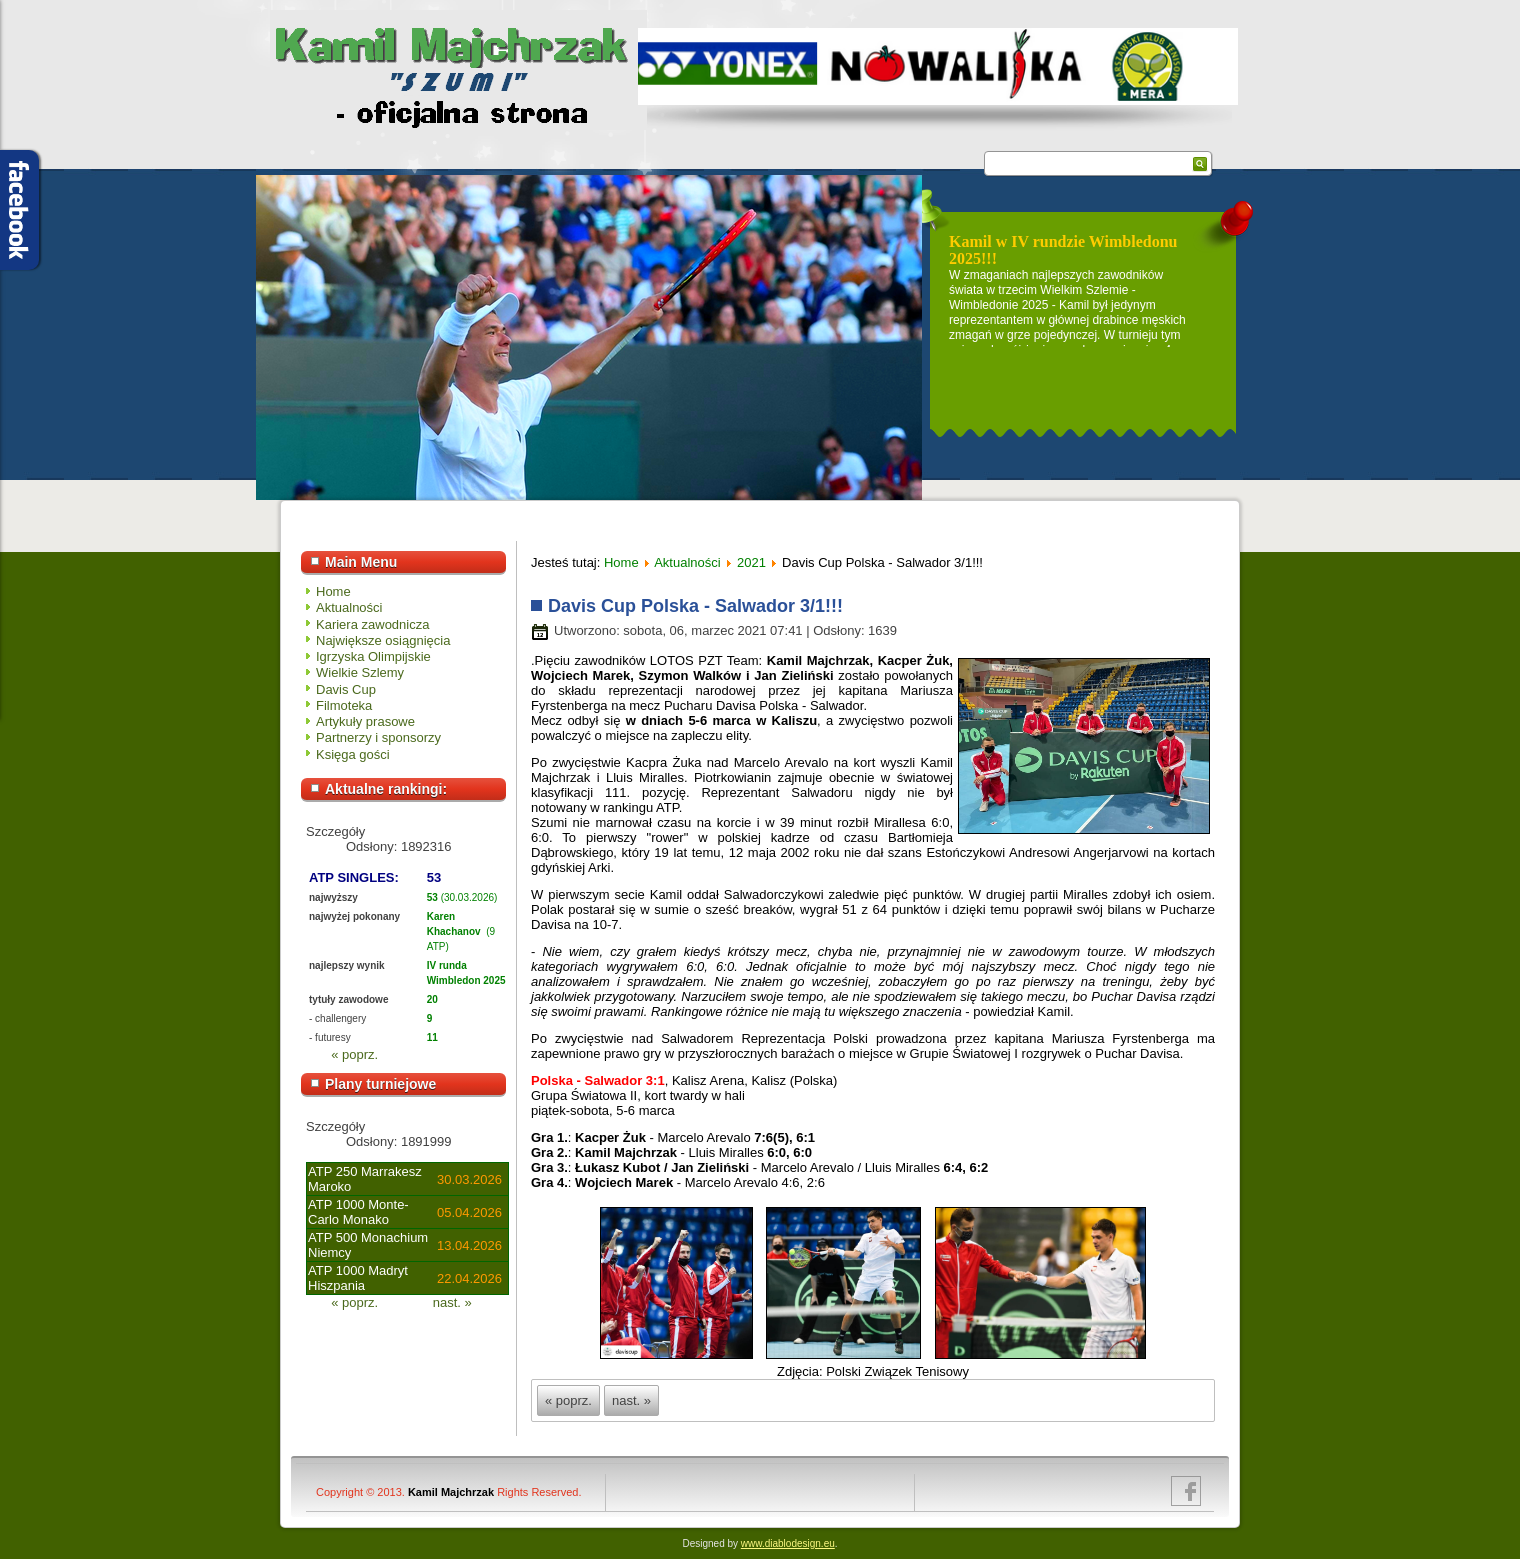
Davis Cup (346, 689)
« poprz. (354, 1054)
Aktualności (349, 607)
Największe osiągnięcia (383, 640)
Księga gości (353, 754)
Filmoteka (344, 705)
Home (333, 591)
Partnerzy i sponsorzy (378, 737)
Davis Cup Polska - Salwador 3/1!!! (695, 606)
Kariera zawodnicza (372, 624)
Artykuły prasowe (365, 721)
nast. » (452, 1302)
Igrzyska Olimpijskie (373, 656)
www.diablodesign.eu (788, 1543)
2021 (751, 562)
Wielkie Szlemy (360, 672)
